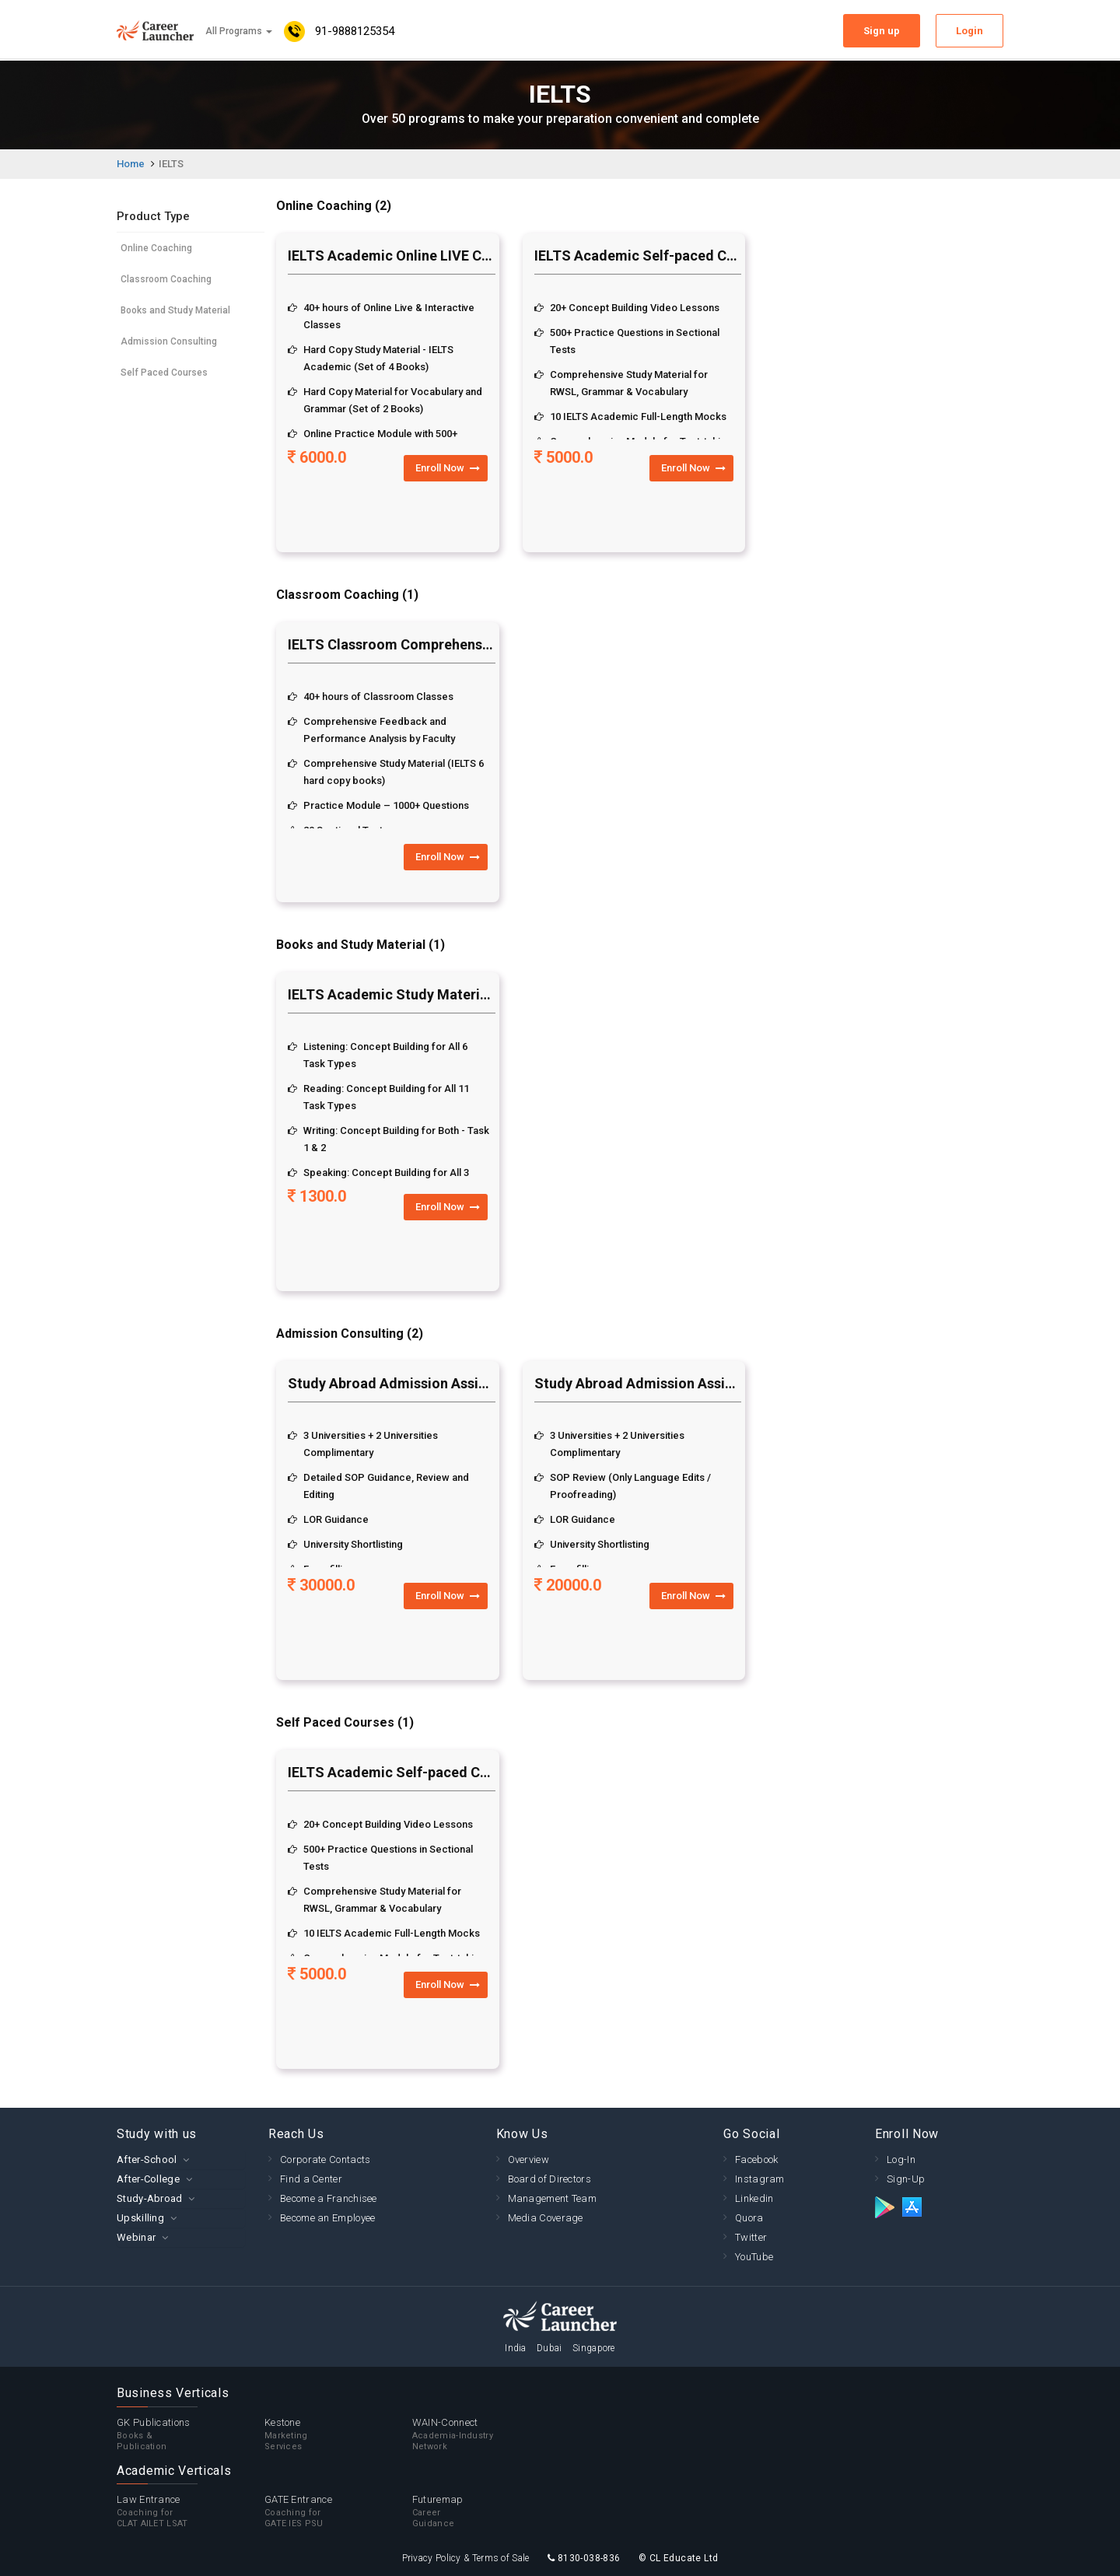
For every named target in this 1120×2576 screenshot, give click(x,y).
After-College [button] (148, 2179)
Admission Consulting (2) (349, 1333)
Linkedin (754, 2198)
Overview (528, 2159)
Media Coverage (545, 2218)
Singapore (593, 2348)
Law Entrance (190, 2511)
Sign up (881, 31)
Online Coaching (156, 248)
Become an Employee (327, 2218)
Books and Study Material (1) (360, 944)
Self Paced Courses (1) (345, 1722)
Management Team (552, 2198)
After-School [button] (147, 2159)
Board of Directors (549, 2179)
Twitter (751, 2237)
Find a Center (311, 2179)
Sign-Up (906, 2179)
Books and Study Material (175, 310)
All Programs (238, 31)
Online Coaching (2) (333, 205)
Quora (749, 2218)
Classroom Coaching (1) (347, 594)
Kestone (338, 2434)
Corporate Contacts (325, 2159)
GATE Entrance (338, 2511)
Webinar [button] (136, 2237)
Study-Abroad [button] (150, 2198)
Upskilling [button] (140, 2218)
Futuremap (486, 2511)
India (516, 2348)
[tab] (181, 2159)
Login (969, 31)
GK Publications (190, 2434)
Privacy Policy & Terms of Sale (466, 2558)
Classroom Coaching (166, 279)
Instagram (760, 2179)
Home (131, 164)
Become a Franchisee (328, 2198)
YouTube (754, 2257)
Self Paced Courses (164, 372)
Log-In (901, 2159)
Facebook (756, 2159)
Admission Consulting (169, 341)
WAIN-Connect (486, 2434)
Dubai (549, 2348)
